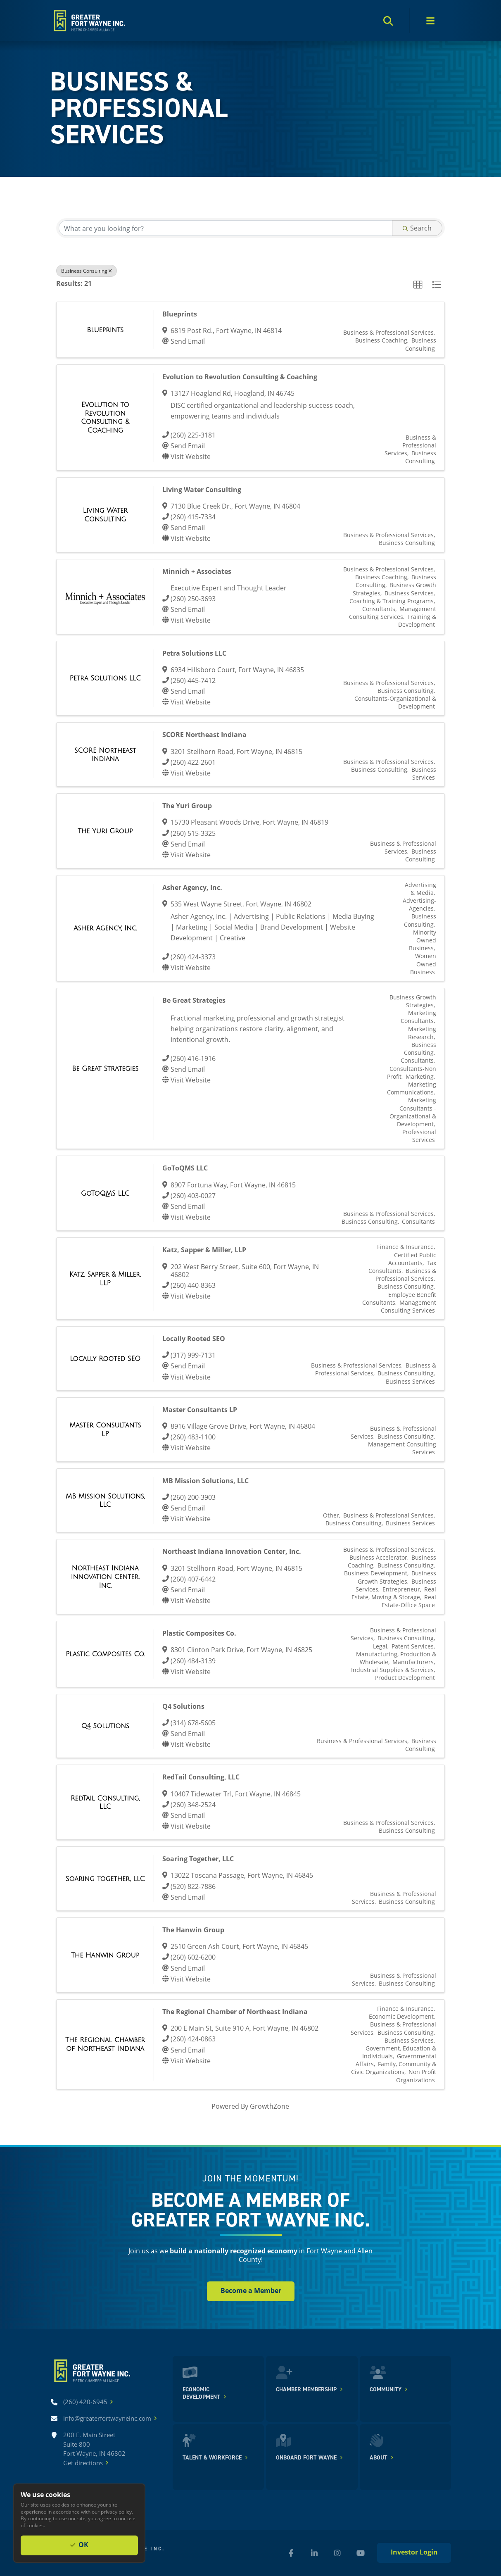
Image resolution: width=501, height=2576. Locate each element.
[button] (418, 285)
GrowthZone (269, 2106)
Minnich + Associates (196, 571)
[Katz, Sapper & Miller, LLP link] (105, 1278)
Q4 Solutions (183, 1706)
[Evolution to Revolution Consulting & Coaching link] (105, 417)
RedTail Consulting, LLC (201, 1777)
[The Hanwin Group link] (105, 1955)
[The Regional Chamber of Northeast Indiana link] (105, 2044)
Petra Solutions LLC (194, 653)
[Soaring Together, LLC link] (105, 1878)
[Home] (88, 20)
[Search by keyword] (225, 228)
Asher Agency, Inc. (192, 887)
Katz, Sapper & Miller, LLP (204, 1249)
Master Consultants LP (199, 1409)
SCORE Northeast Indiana (204, 734)
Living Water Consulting (201, 489)
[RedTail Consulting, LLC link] (105, 1802)
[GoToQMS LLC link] (105, 1193)
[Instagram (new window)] (337, 2553)
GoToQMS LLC (185, 1168)
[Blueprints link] (105, 330)
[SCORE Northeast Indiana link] (105, 754)
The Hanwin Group (193, 1929)
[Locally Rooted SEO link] (105, 1358)
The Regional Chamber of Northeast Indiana (235, 2011)
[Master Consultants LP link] (105, 1429)
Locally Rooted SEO (193, 1338)
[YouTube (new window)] (360, 2553)
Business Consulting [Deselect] (86, 270)
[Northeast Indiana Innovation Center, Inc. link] (105, 1576)
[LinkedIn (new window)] (314, 2553)
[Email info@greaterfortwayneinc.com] (107, 2418)
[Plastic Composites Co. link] (105, 1654)
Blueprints (179, 314)
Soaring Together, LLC (198, 1858)
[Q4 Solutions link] (105, 1726)
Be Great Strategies (194, 1000)
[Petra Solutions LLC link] (104, 678)
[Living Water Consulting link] (105, 514)
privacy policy (116, 2511)
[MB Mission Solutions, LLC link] (105, 1500)
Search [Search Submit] (417, 228)
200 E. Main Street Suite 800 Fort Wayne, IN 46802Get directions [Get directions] (94, 2449)
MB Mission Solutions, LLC (205, 1480)
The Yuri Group (187, 805)
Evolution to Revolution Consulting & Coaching (239, 376)
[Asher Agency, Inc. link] (105, 928)
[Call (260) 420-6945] (85, 2402)
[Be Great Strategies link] (105, 1068)
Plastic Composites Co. (199, 1633)
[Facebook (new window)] (291, 2553)
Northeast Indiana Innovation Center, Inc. (231, 1551)
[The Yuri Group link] (105, 831)
